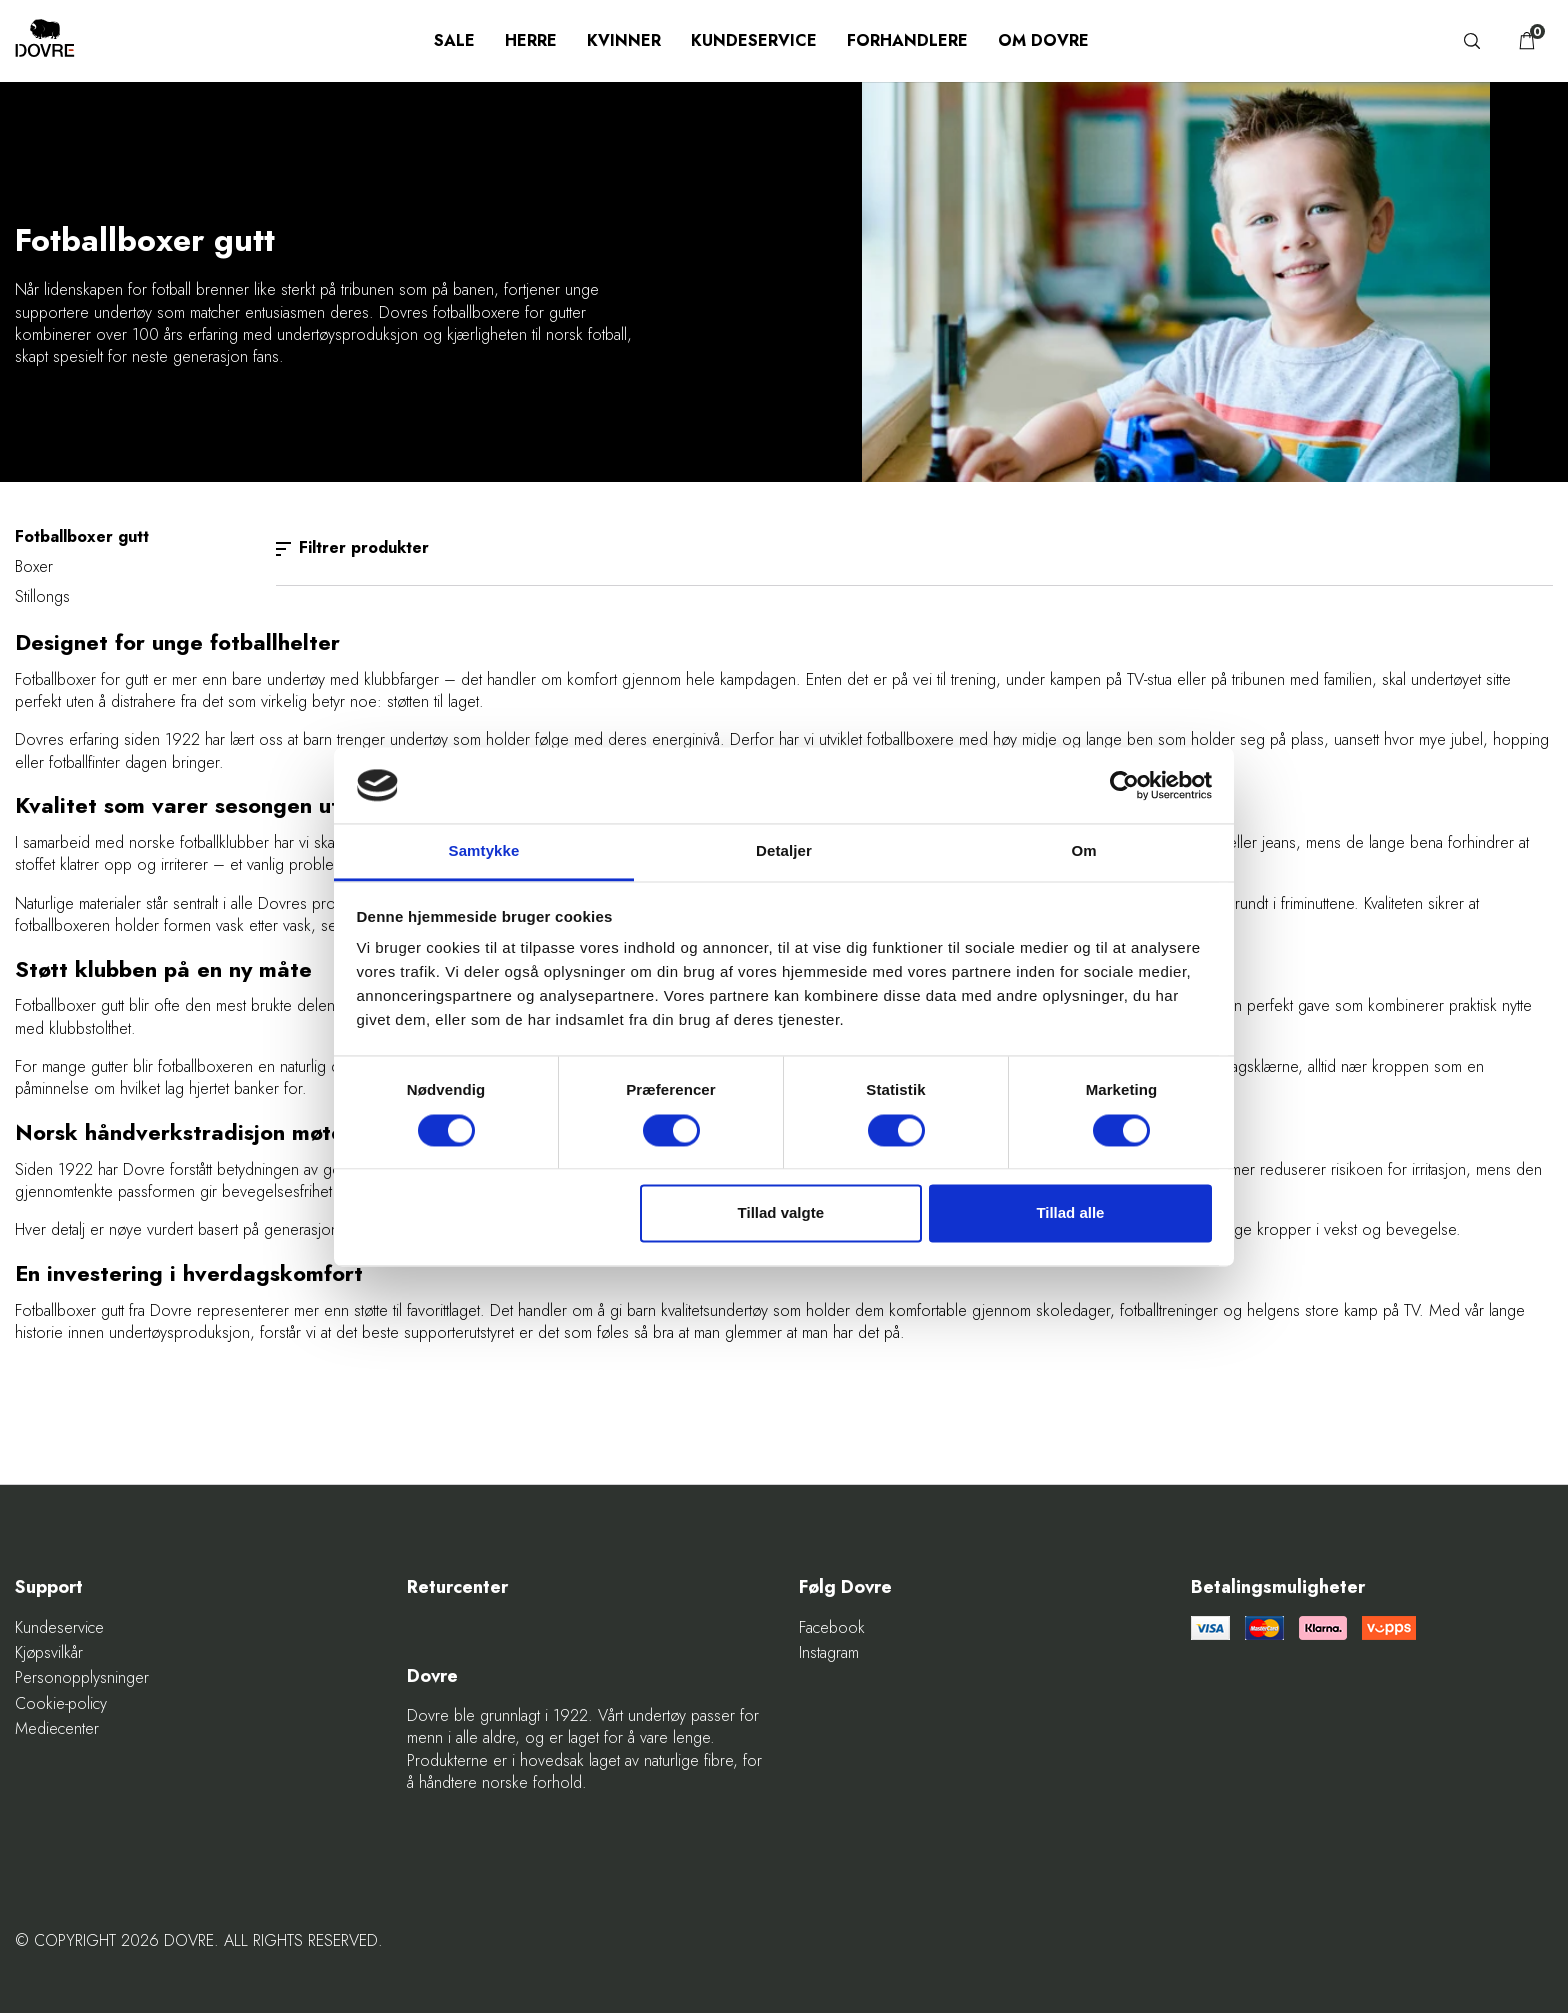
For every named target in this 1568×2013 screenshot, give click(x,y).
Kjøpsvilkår (49, 1653)
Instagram (829, 1653)
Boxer (34, 566)
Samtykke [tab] (484, 851)
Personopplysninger (82, 1678)
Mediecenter (57, 1729)
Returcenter (457, 1587)
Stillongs (42, 596)
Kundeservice (754, 40)
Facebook (832, 1628)
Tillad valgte (781, 1213)
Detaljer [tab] (784, 851)
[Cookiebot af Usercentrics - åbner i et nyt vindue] (1124, 785)
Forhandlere (907, 40)
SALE (454, 40)
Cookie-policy (61, 1704)
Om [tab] (1083, 851)
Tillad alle (1070, 1213)
